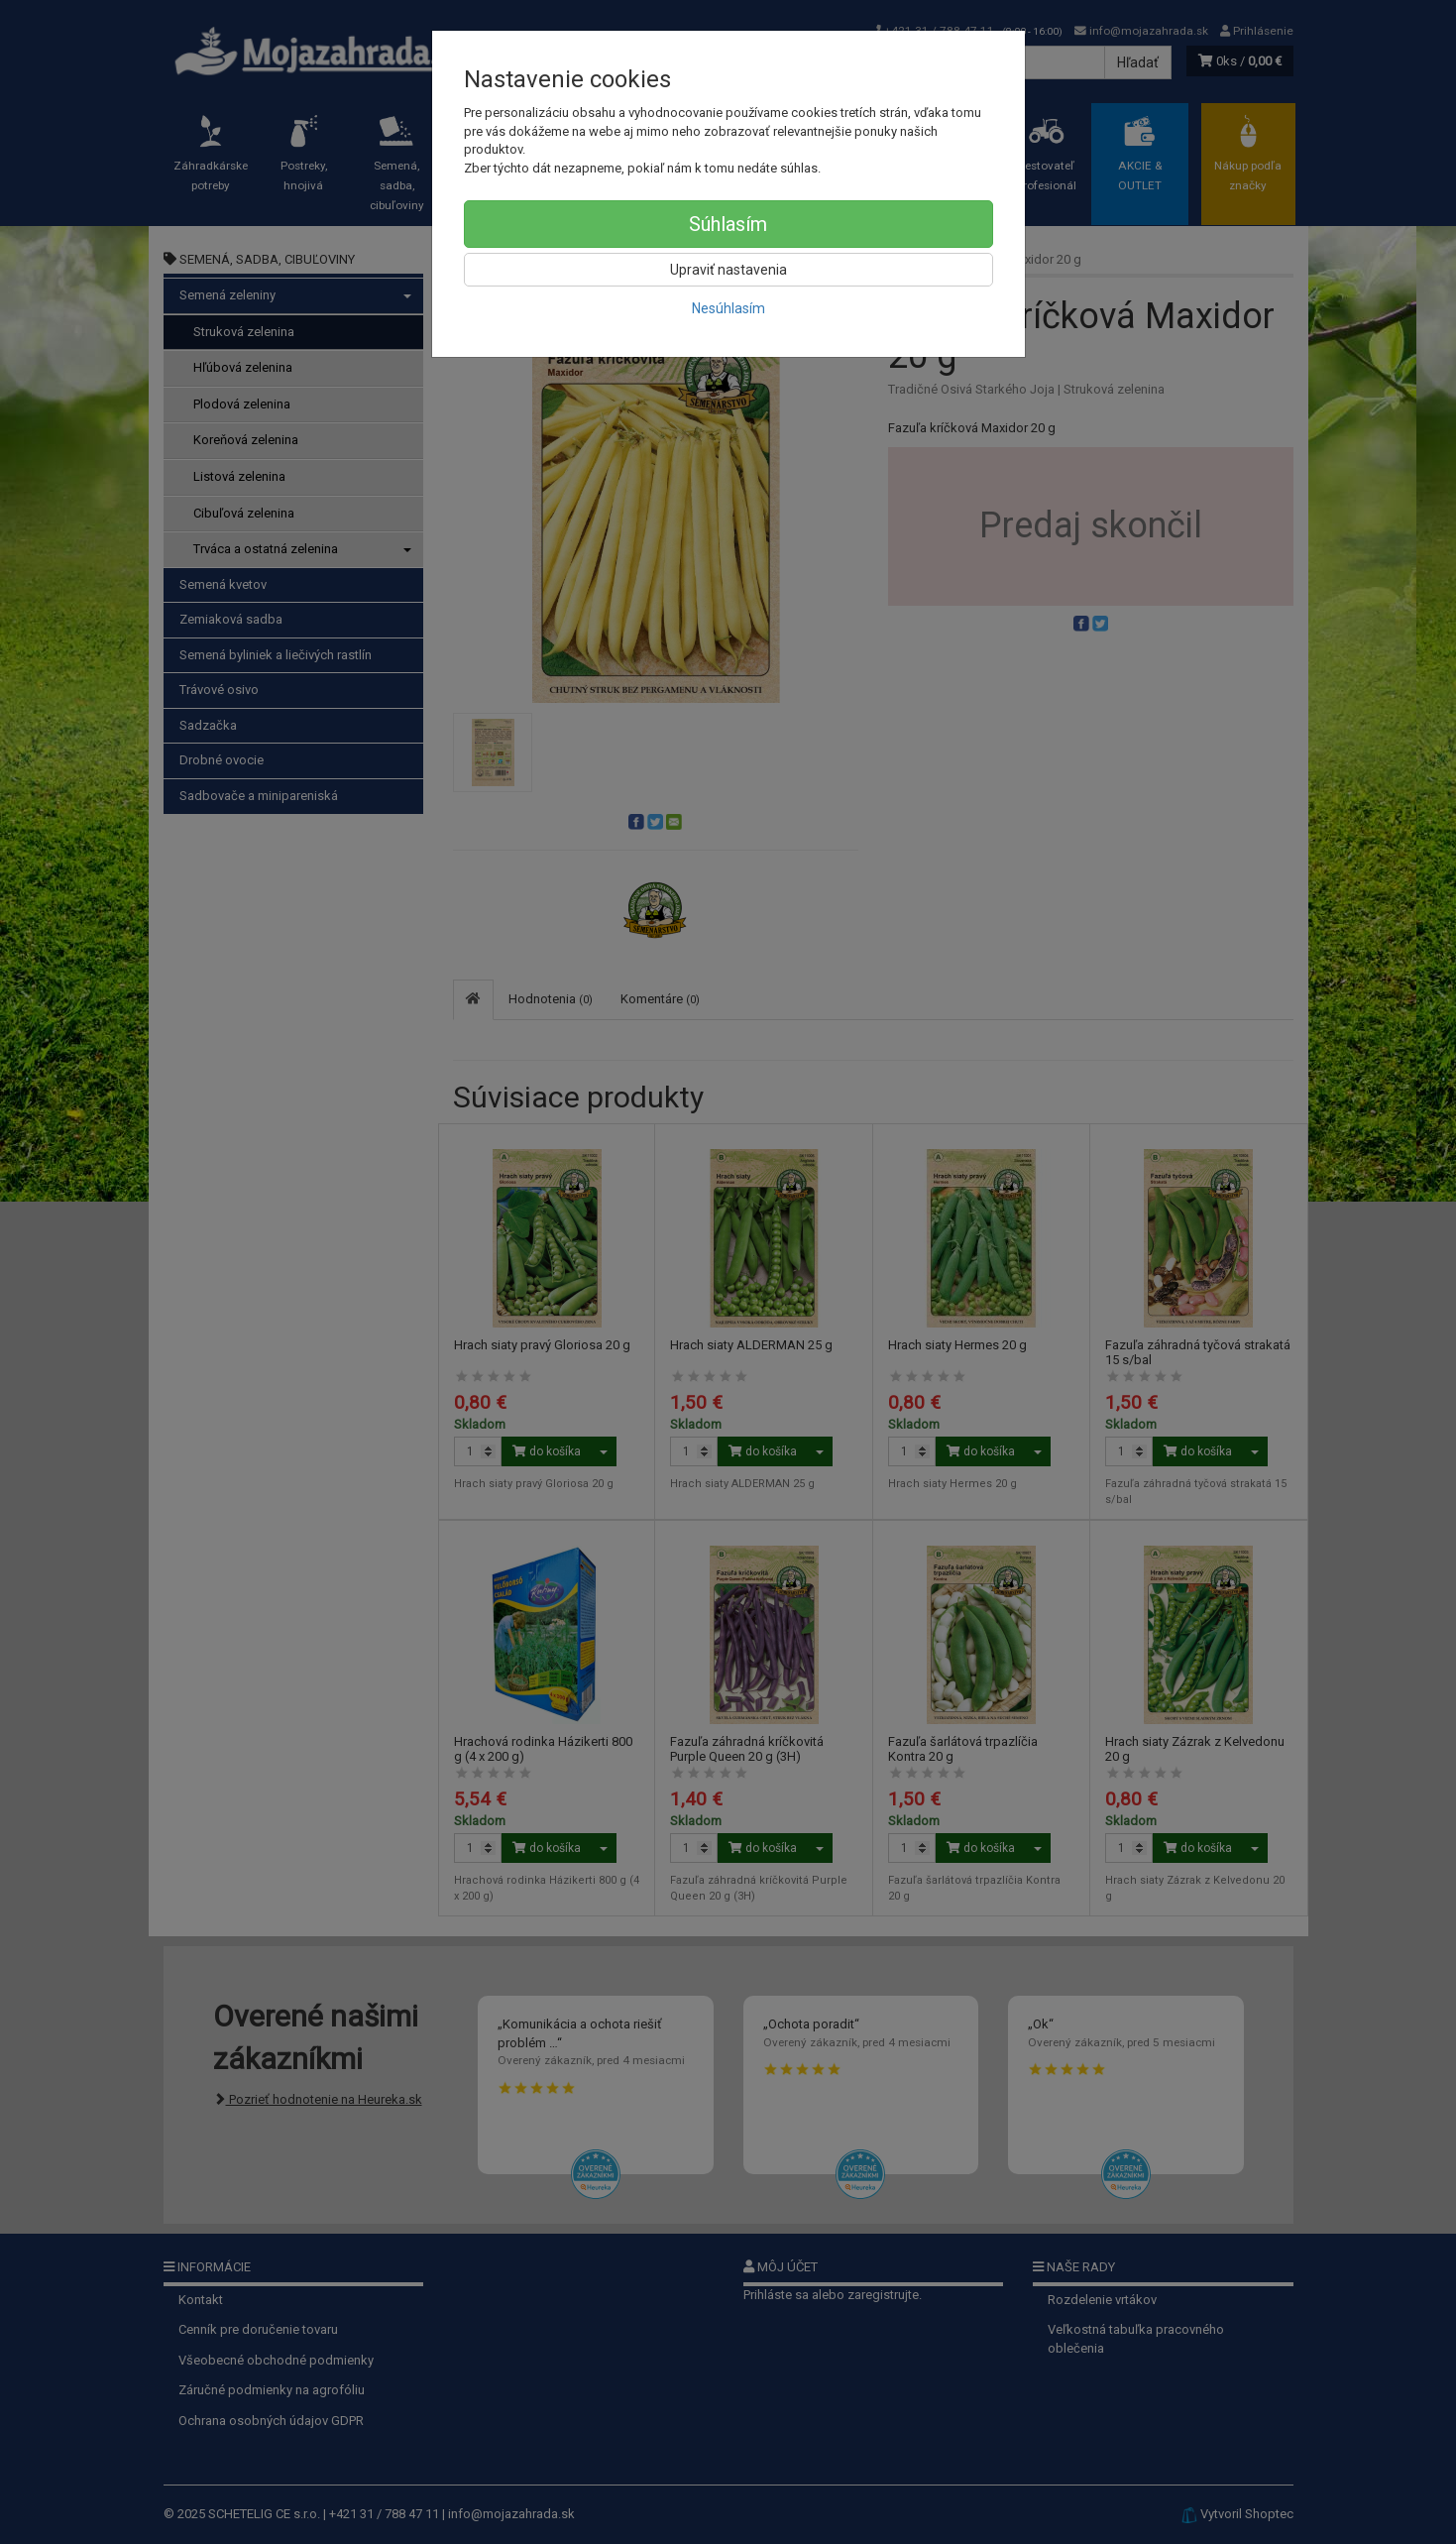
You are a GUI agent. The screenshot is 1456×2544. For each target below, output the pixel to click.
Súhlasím (728, 224)
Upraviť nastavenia (728, 270)
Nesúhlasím (728, 308)
